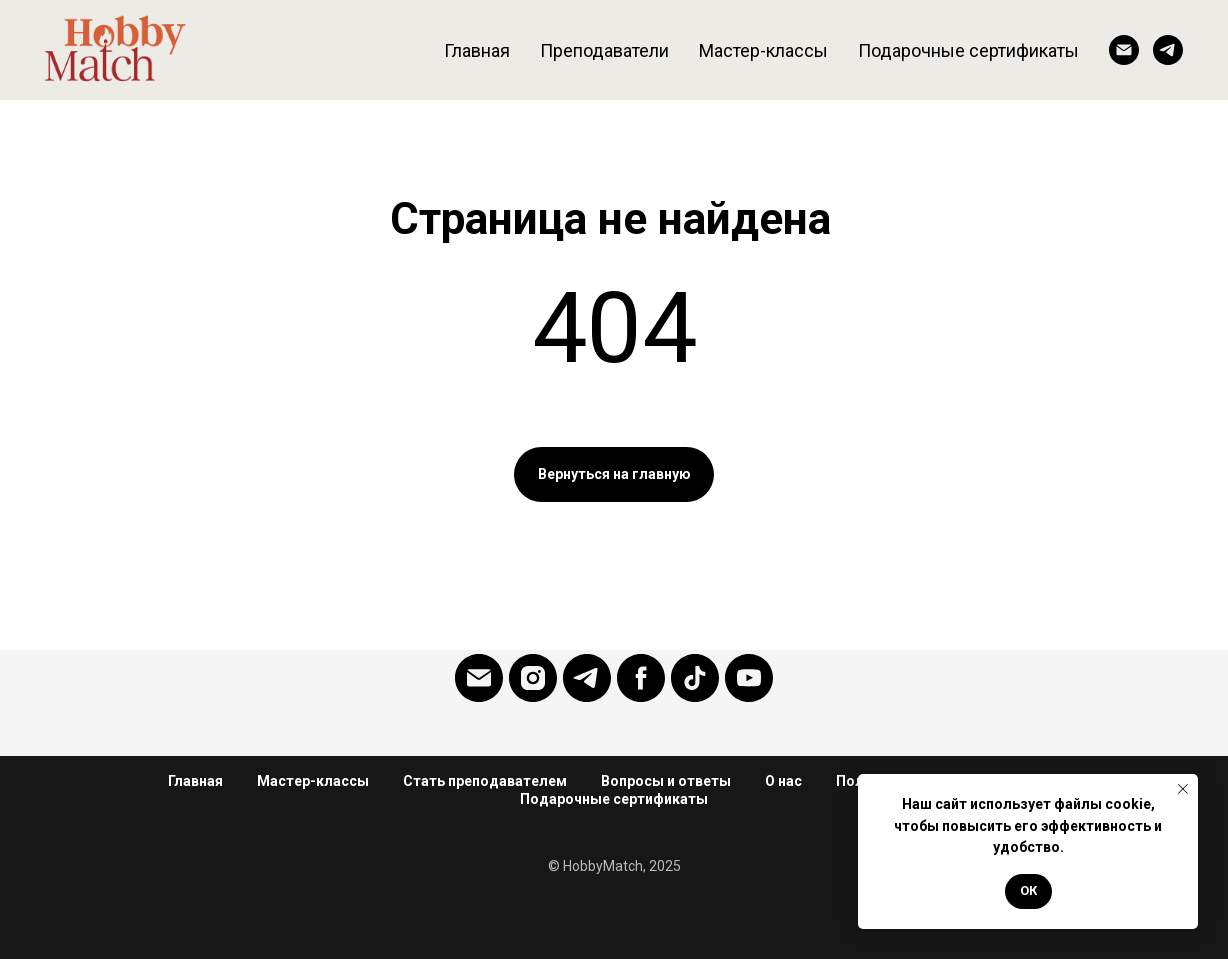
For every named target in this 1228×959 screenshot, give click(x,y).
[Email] (1124, 50)
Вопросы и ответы (666, 781)
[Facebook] (641, 678)
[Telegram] (1168, 50)
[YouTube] (749, 678)
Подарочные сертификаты (614, 799)
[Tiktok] (695, 678)
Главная (477, 50)
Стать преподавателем (485, 781)
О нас (783, 781)
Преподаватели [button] (604, 50)
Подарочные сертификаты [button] (968, 50)
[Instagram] (533, 678)
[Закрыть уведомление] (1183, 789)
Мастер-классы (763, 50)
